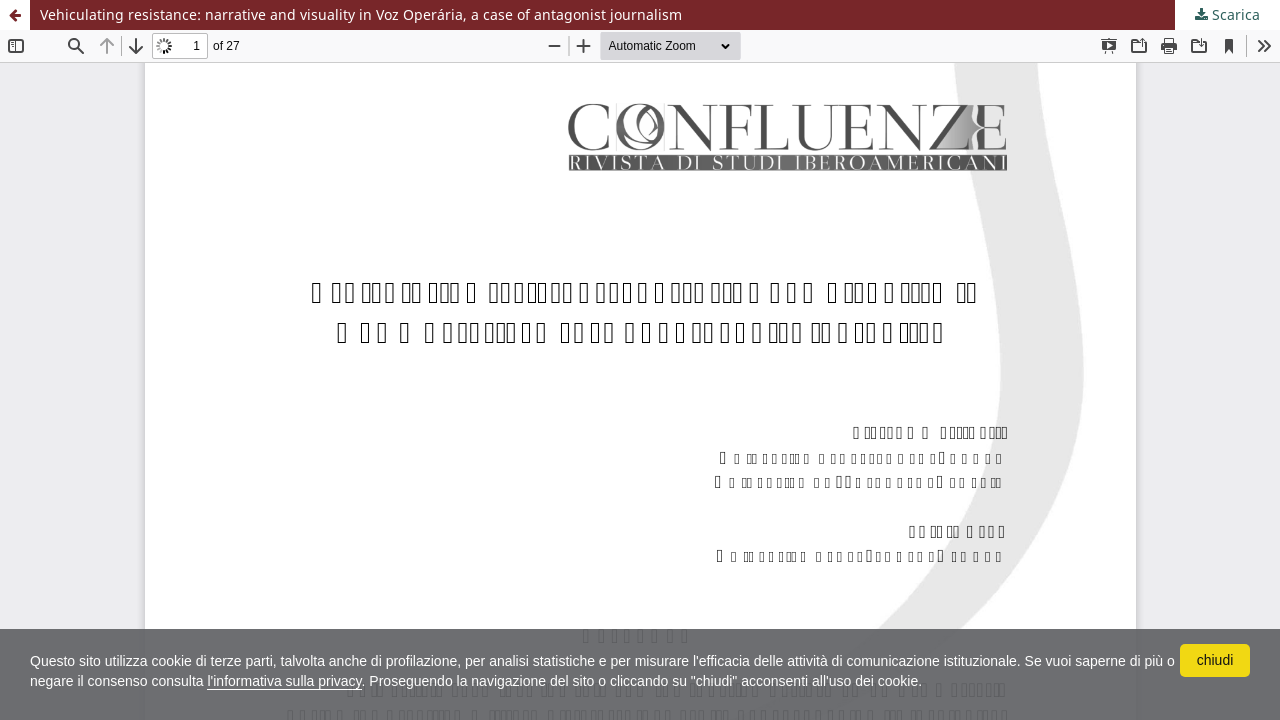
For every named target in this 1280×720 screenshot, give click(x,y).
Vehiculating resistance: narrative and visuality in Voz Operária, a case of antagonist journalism (361, 14)
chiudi (1215, 660)
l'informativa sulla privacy (284, 681)
